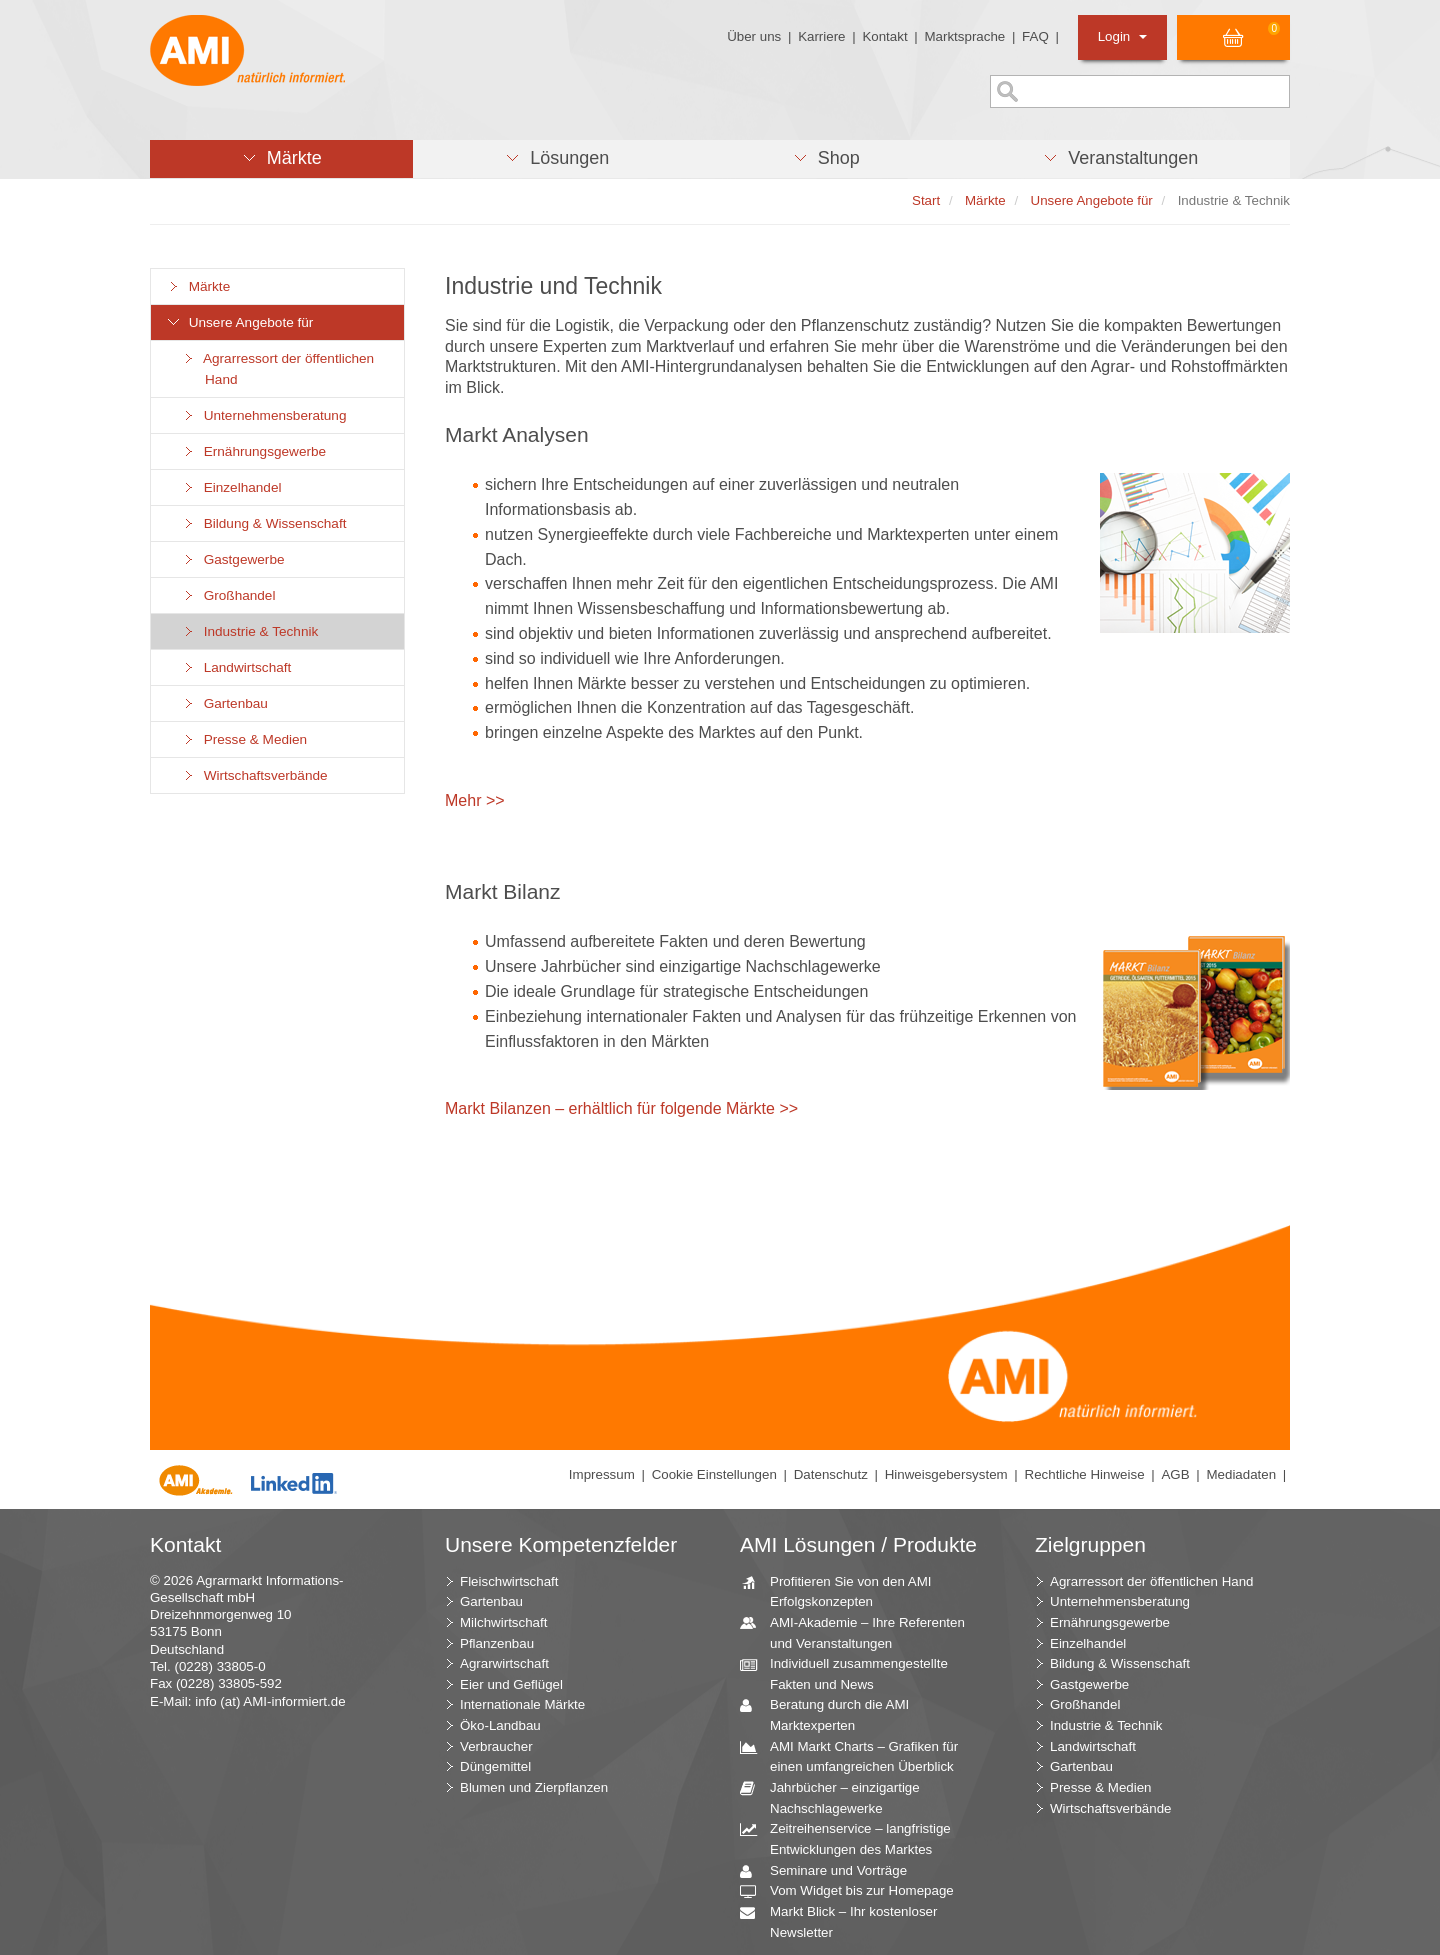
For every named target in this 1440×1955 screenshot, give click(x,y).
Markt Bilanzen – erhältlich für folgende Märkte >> (621, 1108)
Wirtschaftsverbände (254, 775)
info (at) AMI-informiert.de (270, 1701)
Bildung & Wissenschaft (263, 523)
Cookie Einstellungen (714, 1474)
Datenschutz (831, 1474)
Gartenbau (224, 703)
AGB (1175, 1474)
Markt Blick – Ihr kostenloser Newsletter (846, 1921)
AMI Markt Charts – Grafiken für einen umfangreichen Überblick (856, 1756)
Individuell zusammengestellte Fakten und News (851, 1673)
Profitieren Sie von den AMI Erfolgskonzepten (843, 1591)
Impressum (602, 1474)
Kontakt (884, 36)
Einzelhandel (231, 487)
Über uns (754, 36)
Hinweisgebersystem (946, 1474)
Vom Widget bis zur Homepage (854, 1891)
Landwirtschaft (236, 667)
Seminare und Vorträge (831, 1871)
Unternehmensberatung (264, 415)
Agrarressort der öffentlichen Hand (277, 369)
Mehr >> (475, 800)
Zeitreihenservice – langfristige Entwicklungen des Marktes (853, 1838)
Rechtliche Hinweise (1085, 1474)
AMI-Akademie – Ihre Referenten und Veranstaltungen (860, 1632)
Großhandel (228, 595)
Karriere (821, 36)
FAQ (1035, 36)
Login (1122, 36)
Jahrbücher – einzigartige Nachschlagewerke (837, 1797)
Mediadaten (1241, 1474)
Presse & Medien (244, 739)
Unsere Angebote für (239, 322)
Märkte (198, 286)
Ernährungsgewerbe (253, 451)
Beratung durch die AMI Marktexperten (832, 1714)
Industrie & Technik (249, 631)
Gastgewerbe (233, 559)
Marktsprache (964, 36)
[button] (281, 159)
